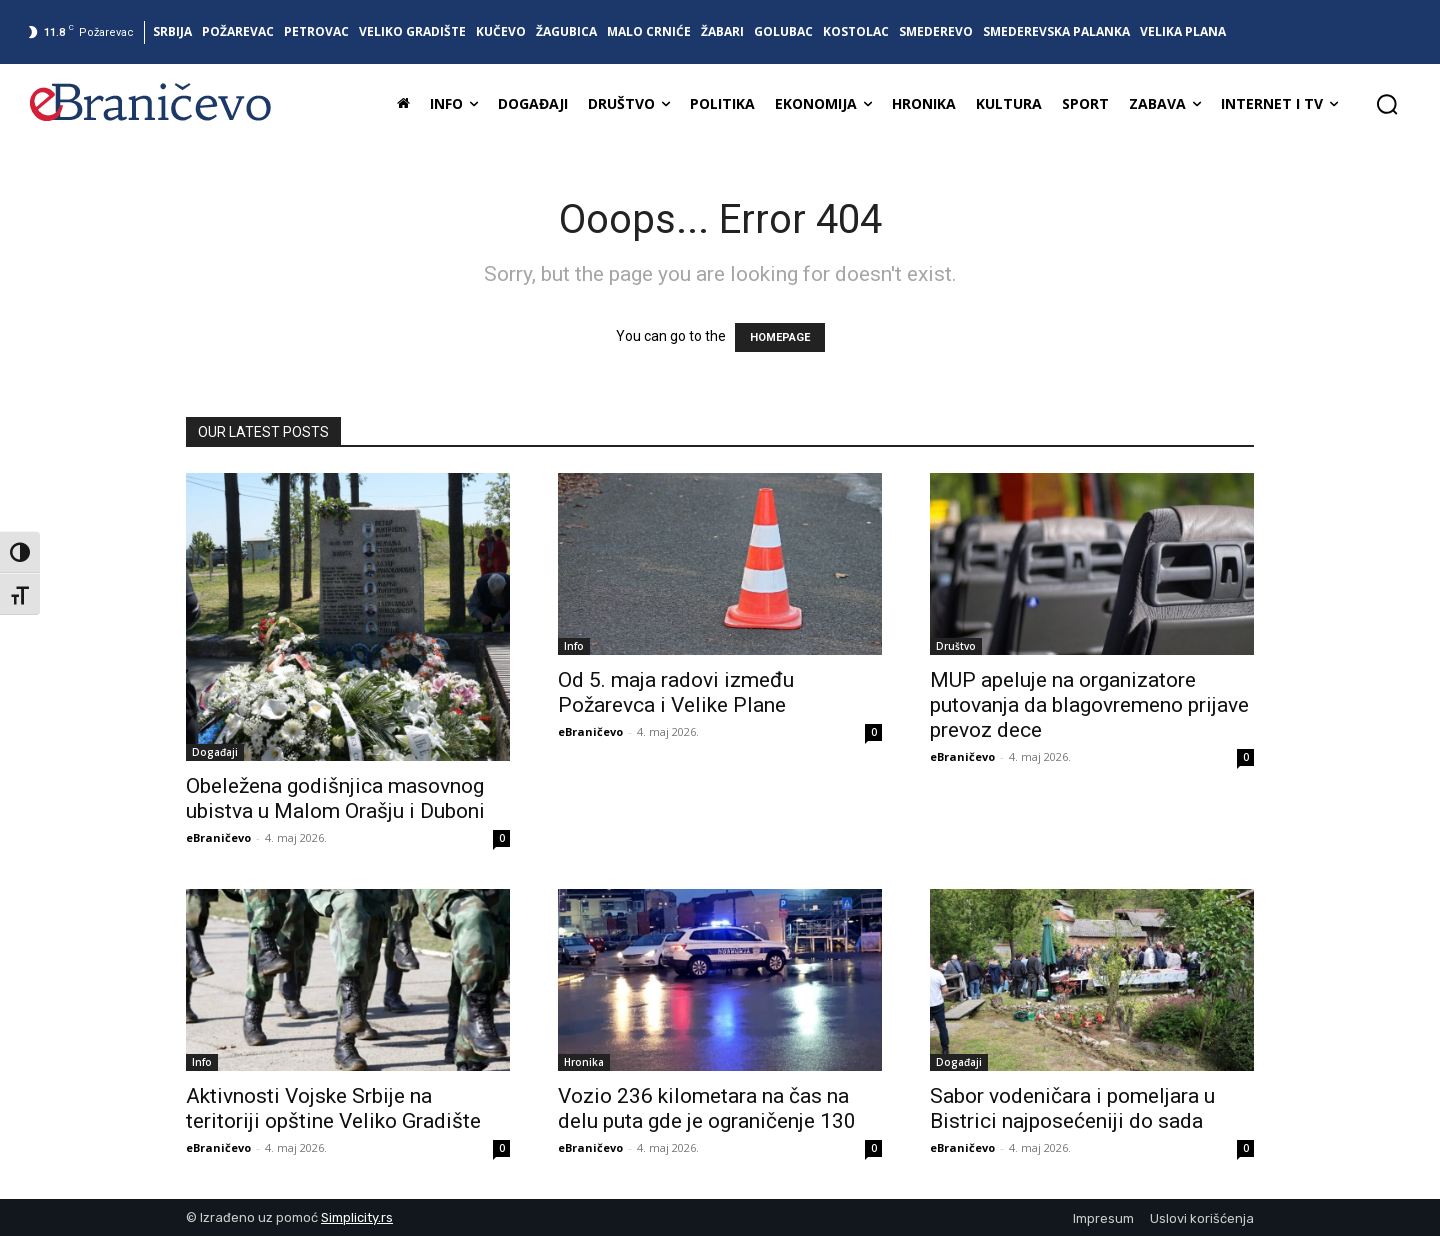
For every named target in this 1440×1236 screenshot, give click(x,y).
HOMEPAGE (780, 337)
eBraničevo (218, 837)
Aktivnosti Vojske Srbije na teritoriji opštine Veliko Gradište (333, 1108)
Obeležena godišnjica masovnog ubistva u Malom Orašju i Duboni (335, 798)
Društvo (956, 646)
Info (574, 646)
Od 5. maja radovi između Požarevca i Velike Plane (676, 692)
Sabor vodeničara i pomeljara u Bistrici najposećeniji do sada (1072, 1108)
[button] (1387, 104)
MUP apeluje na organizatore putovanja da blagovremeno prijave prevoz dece (1089, 705)
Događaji (215, 752)
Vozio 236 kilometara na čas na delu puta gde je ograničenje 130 (707, 1108)
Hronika (584, 1062)
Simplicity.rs (357, 1217)
